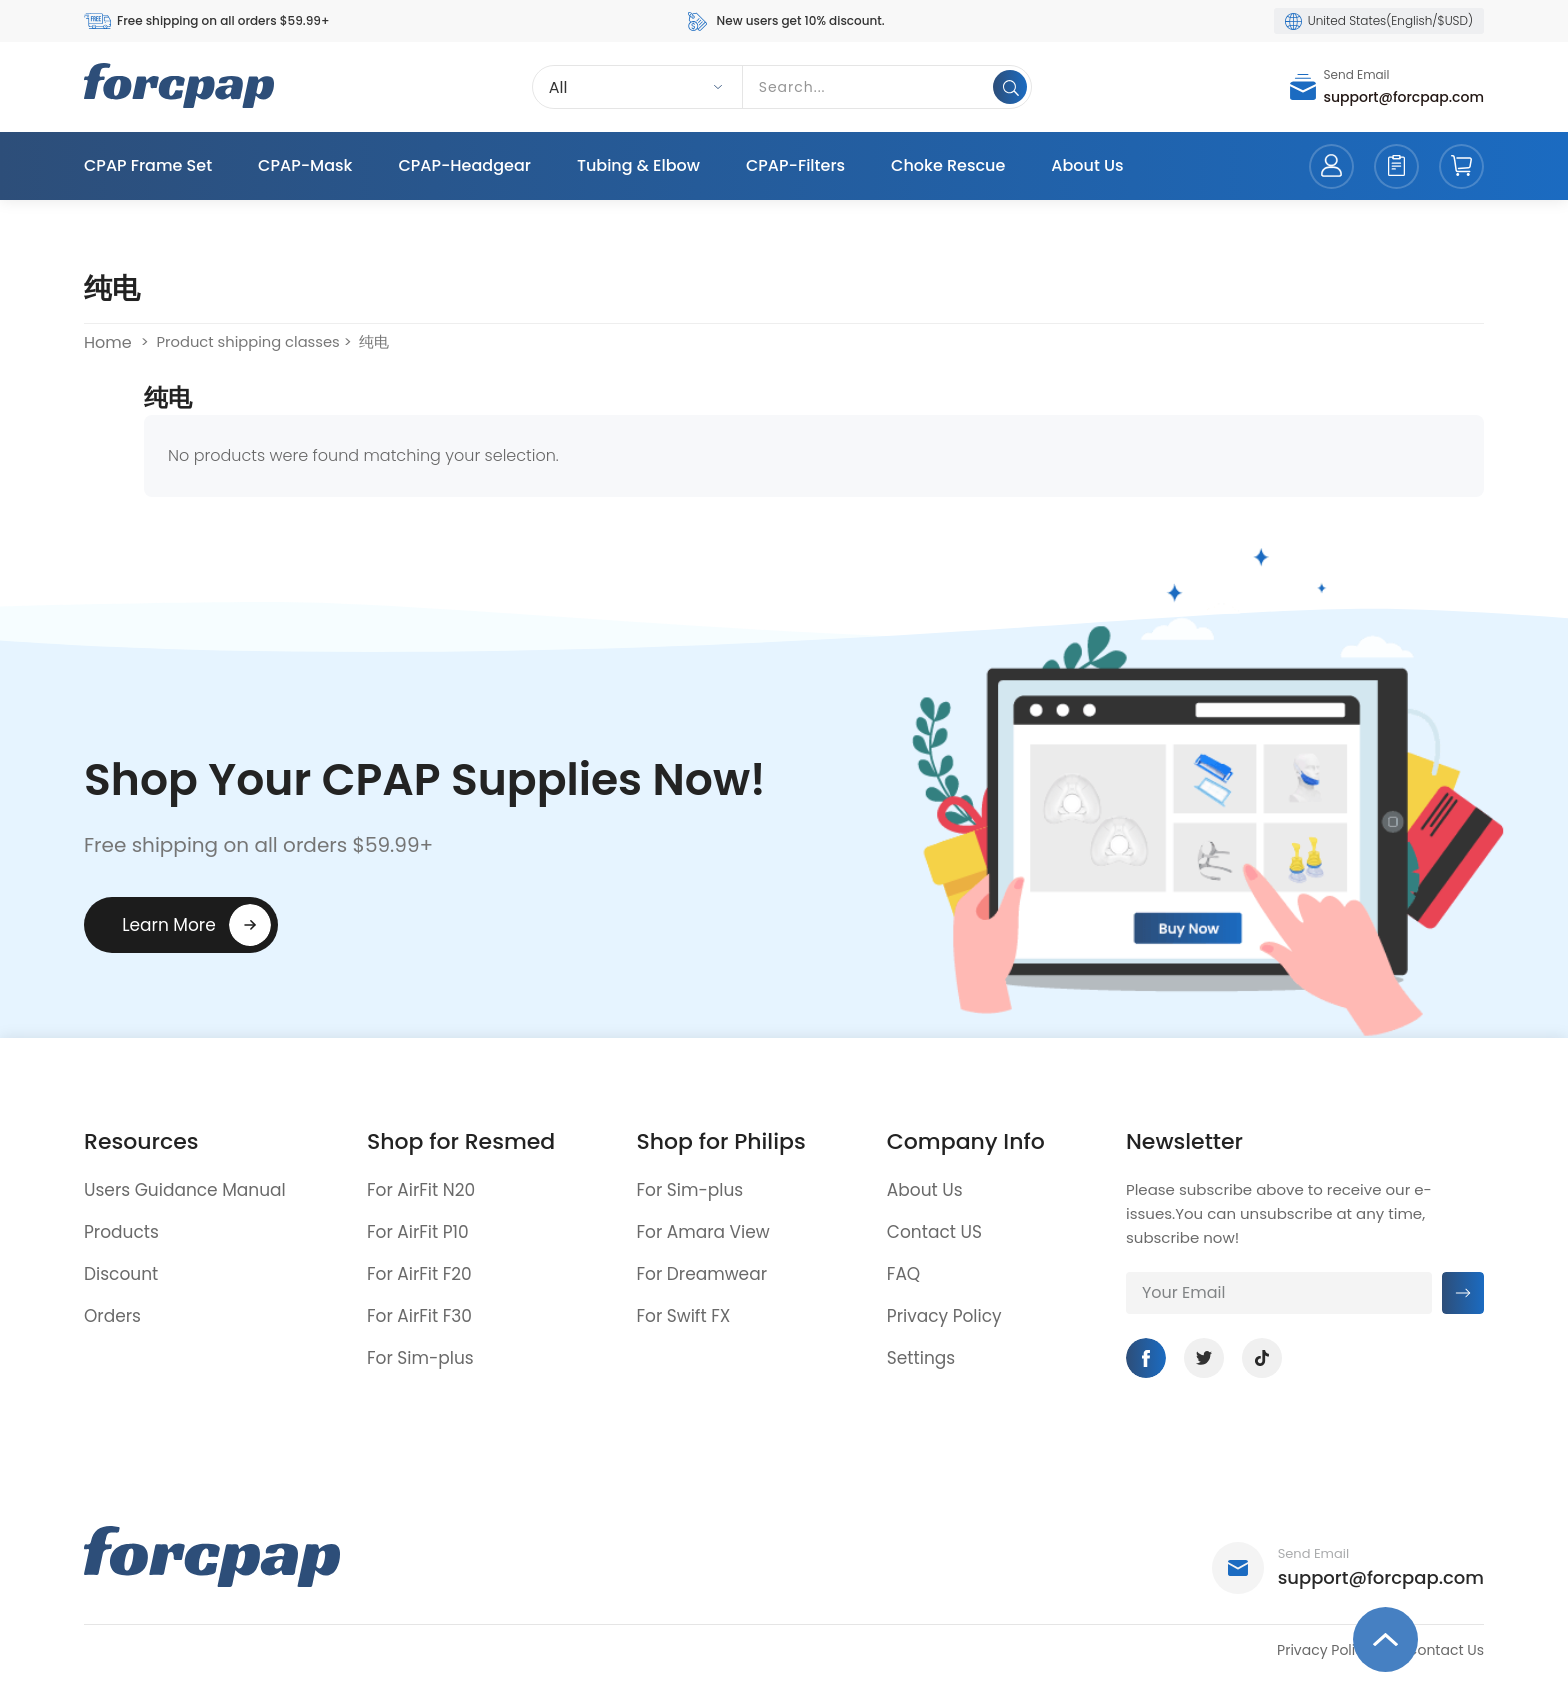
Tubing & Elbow (638, 165)
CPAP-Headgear (464, 165)
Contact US (934, 1232)
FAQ (903, 1274)
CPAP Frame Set (148, 165)
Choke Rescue (948, 165)
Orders (112, 1316)
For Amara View (702, 1232)
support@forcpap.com (1404, 97)
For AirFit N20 (421, 1190)
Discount (121, 1274)
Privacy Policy (944, 1316)
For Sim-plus (420, 1358)
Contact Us (1445, 1650)
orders (1396, 166)
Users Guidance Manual (185, 1190)
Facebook (1146, 1358)
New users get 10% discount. (784, 21)
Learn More (169, 925)
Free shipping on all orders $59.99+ (206, 21)
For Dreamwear (701, 1274)
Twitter (1204, 1358)
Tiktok (1262, 1358)
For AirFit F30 (419, 1316)
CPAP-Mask (305, 165)
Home (108, 342)
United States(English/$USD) (1379, 21)
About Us (1087, 165)
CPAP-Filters (795, 165)
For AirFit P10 (418, 1232)
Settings (921, 1358)
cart (1461, 166)
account (1331, 166)
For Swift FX (683, 1316)
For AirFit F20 (419, 1274)
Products (121, 1232)
